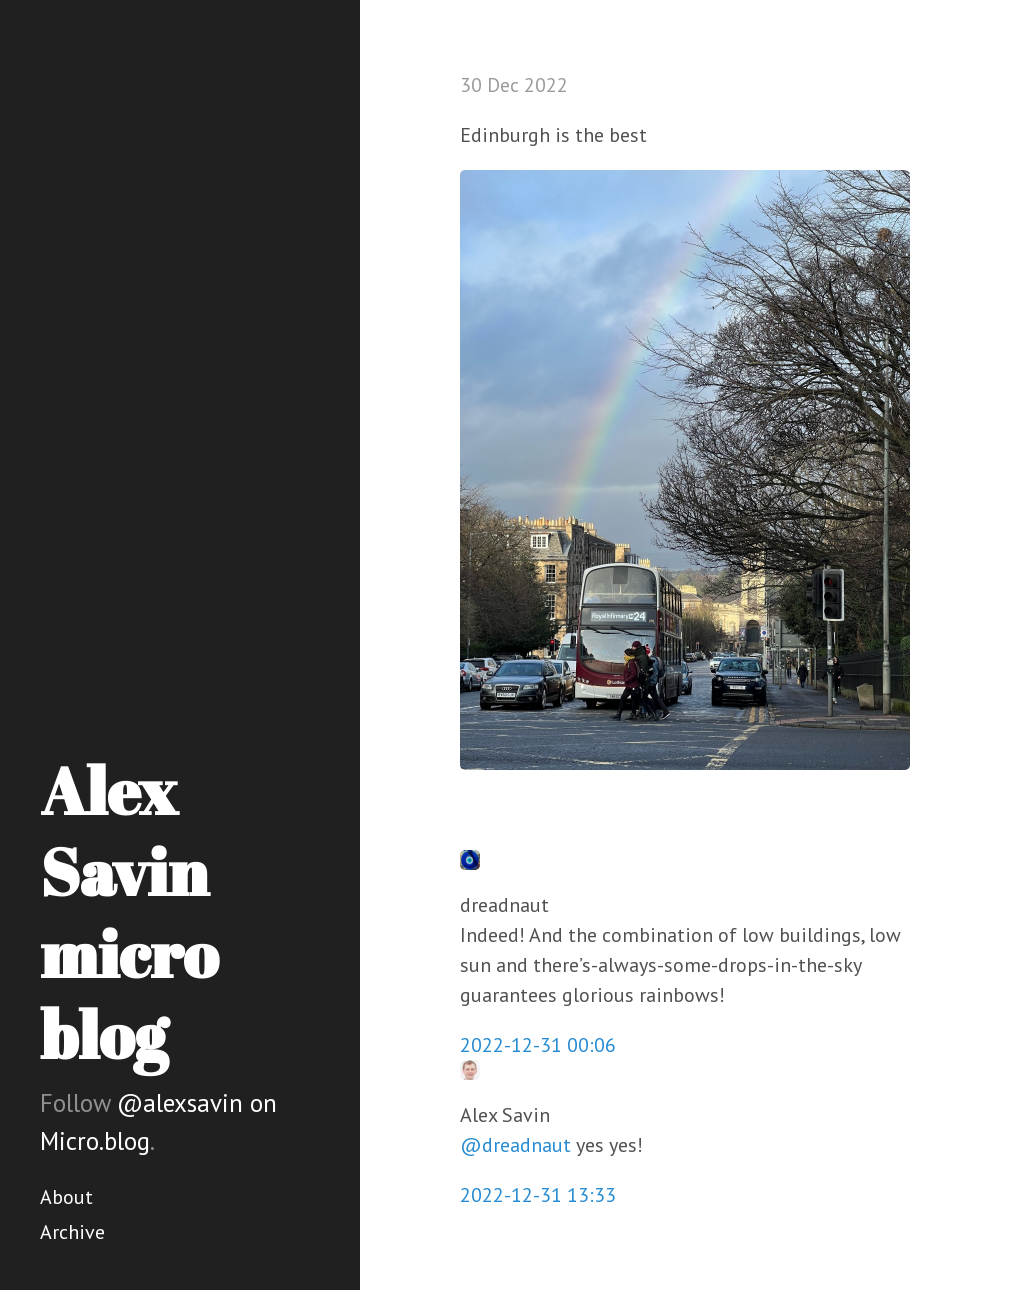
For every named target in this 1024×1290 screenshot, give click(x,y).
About (66, 1197)
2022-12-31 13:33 (538, 1195)
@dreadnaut (515, 1145)
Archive (72, 1232)
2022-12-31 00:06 (538, 1045)
